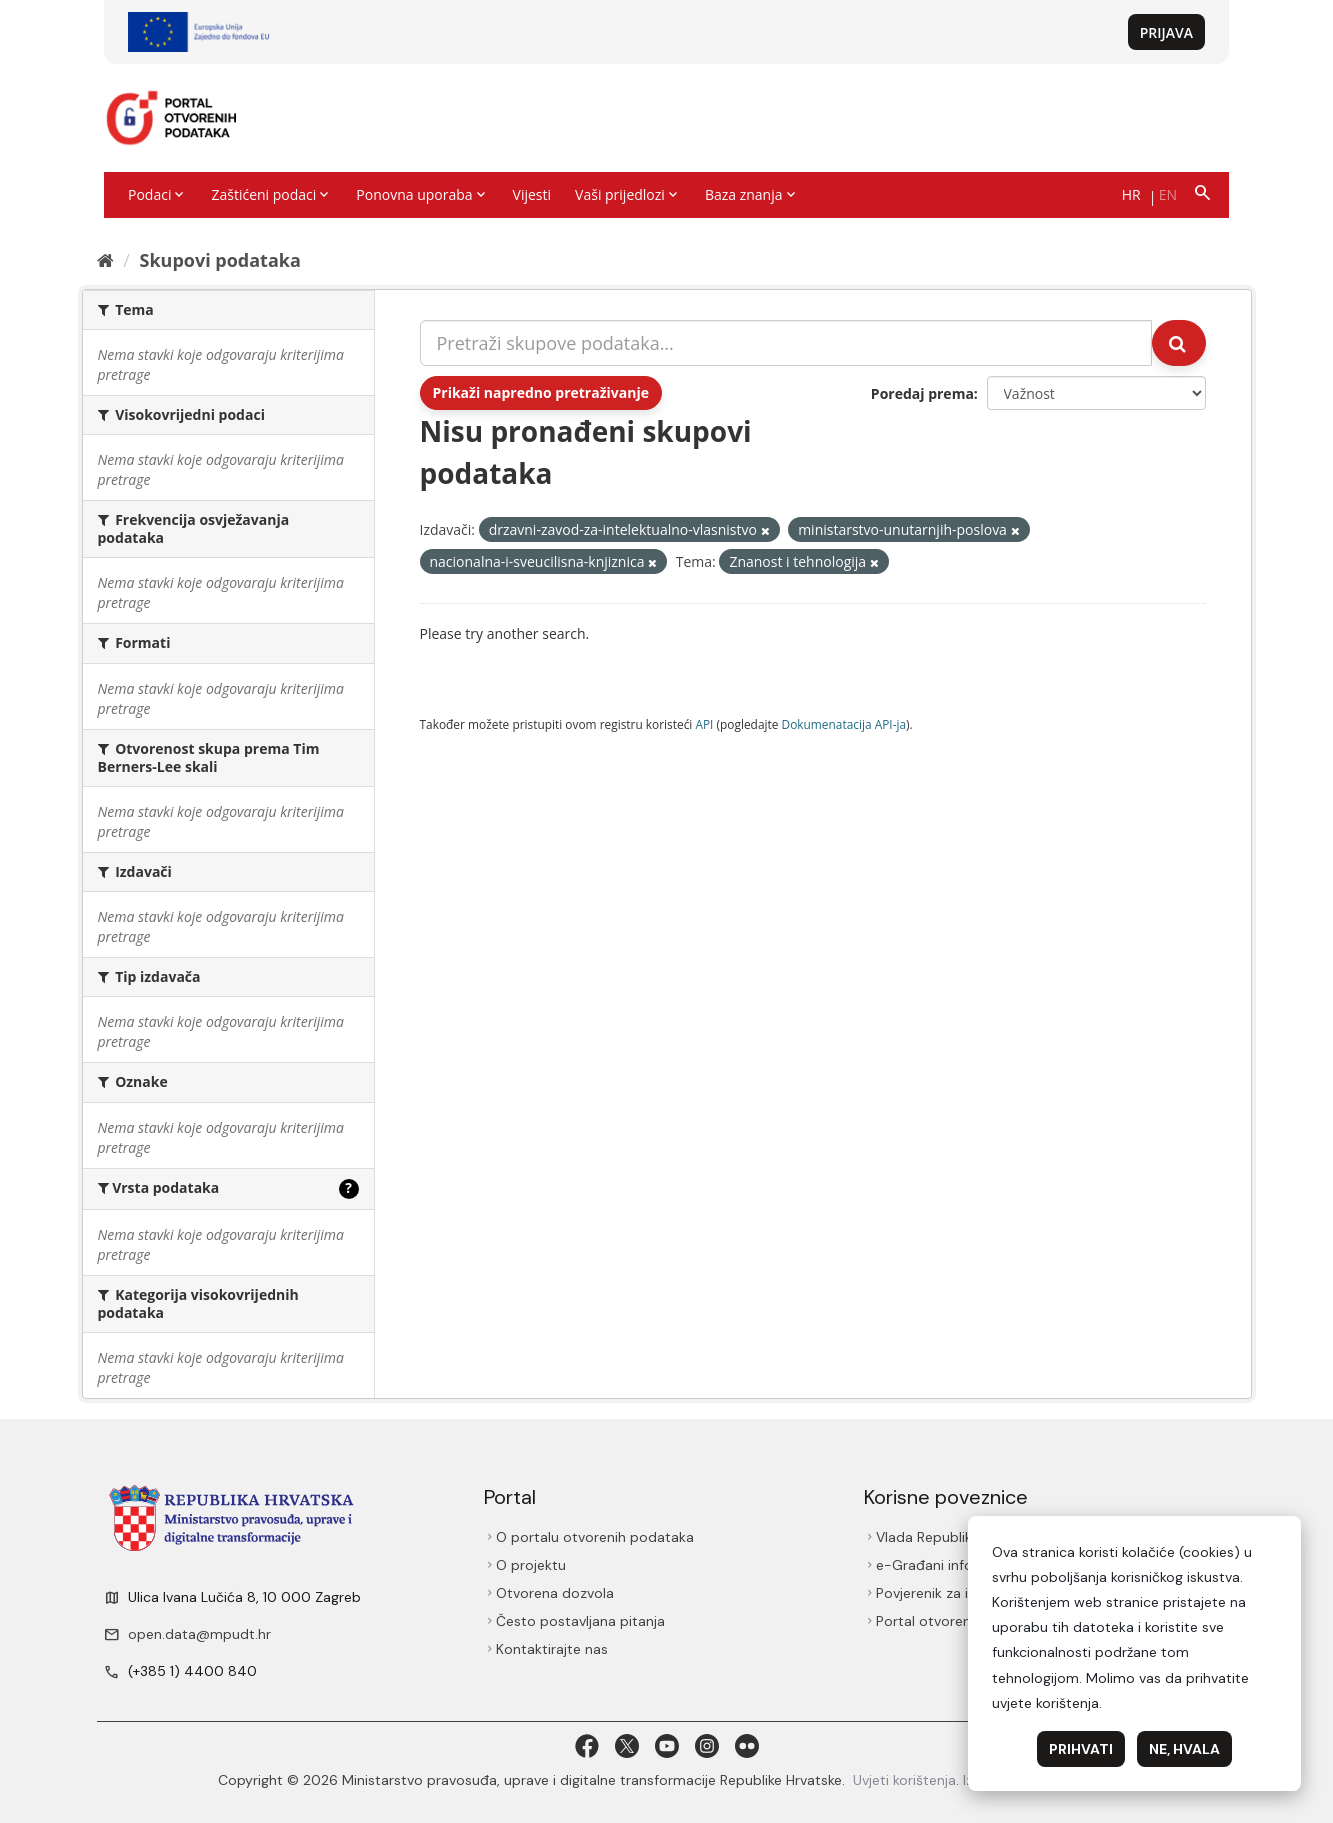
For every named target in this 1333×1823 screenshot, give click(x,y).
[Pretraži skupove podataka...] (786, 343)
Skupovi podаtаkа (219, 260)
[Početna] (105, 260)
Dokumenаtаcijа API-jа (844, 724)
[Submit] (1179, 343)
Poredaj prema (922, 393)
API (704, 724)
